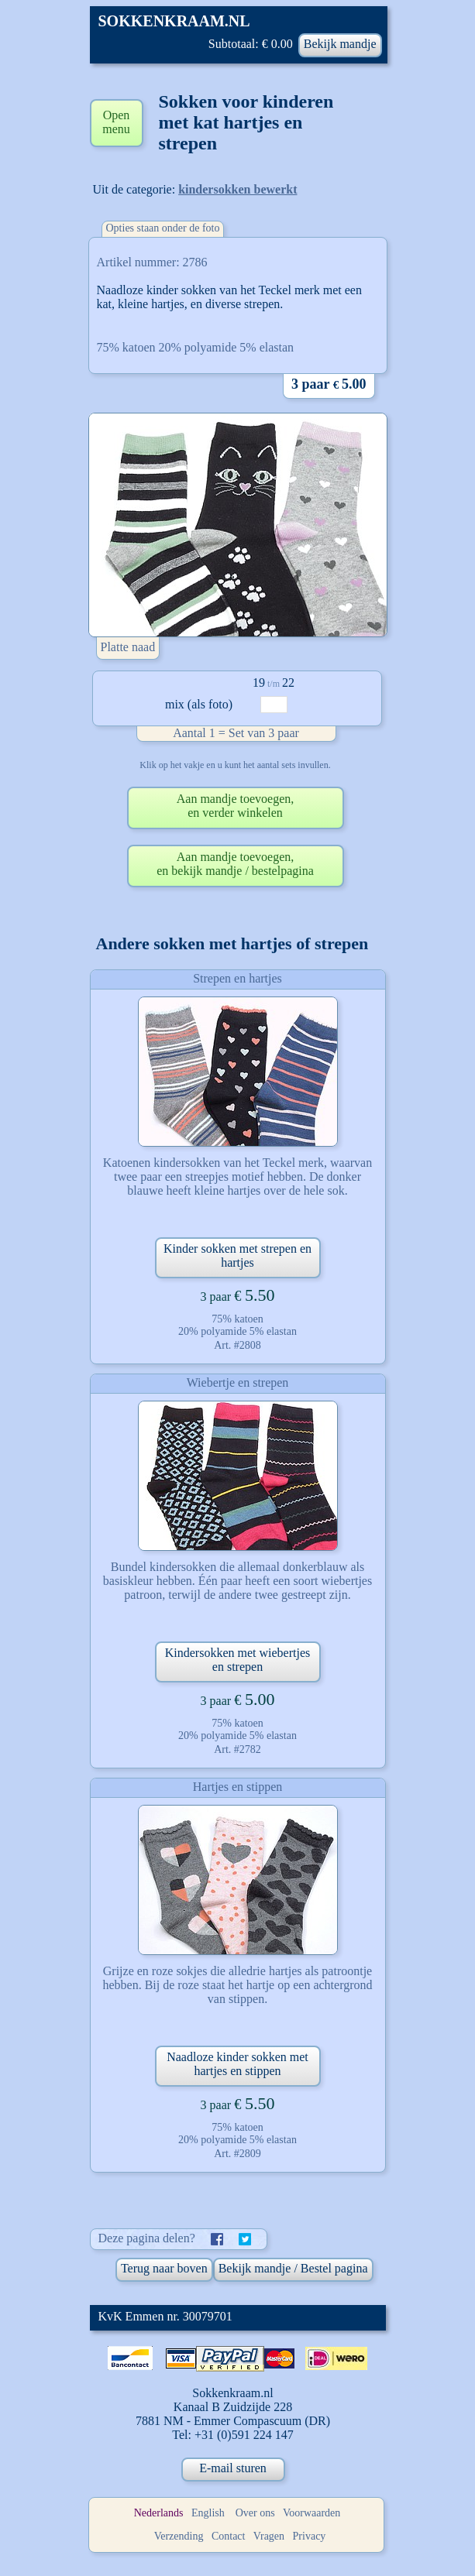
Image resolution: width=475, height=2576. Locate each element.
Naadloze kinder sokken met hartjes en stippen (237, 2063)
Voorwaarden (311, 2513)
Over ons (255, 2513)
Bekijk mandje (340, 43)
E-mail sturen (233, 2468)
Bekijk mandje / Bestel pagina (293, 2268)
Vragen (268, 2536)
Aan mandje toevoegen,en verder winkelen (235, 805)
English (208, 2513)
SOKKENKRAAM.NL (174, 20)
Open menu (116, 121)
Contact (229, 2536)
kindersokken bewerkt (237, 189)
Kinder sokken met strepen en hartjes (237, 1255)
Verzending (179, 2536)
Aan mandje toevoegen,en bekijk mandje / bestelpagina (235, 863)
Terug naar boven (164, 2268)
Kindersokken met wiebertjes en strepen (238, 1659)
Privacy (309, 2536)
